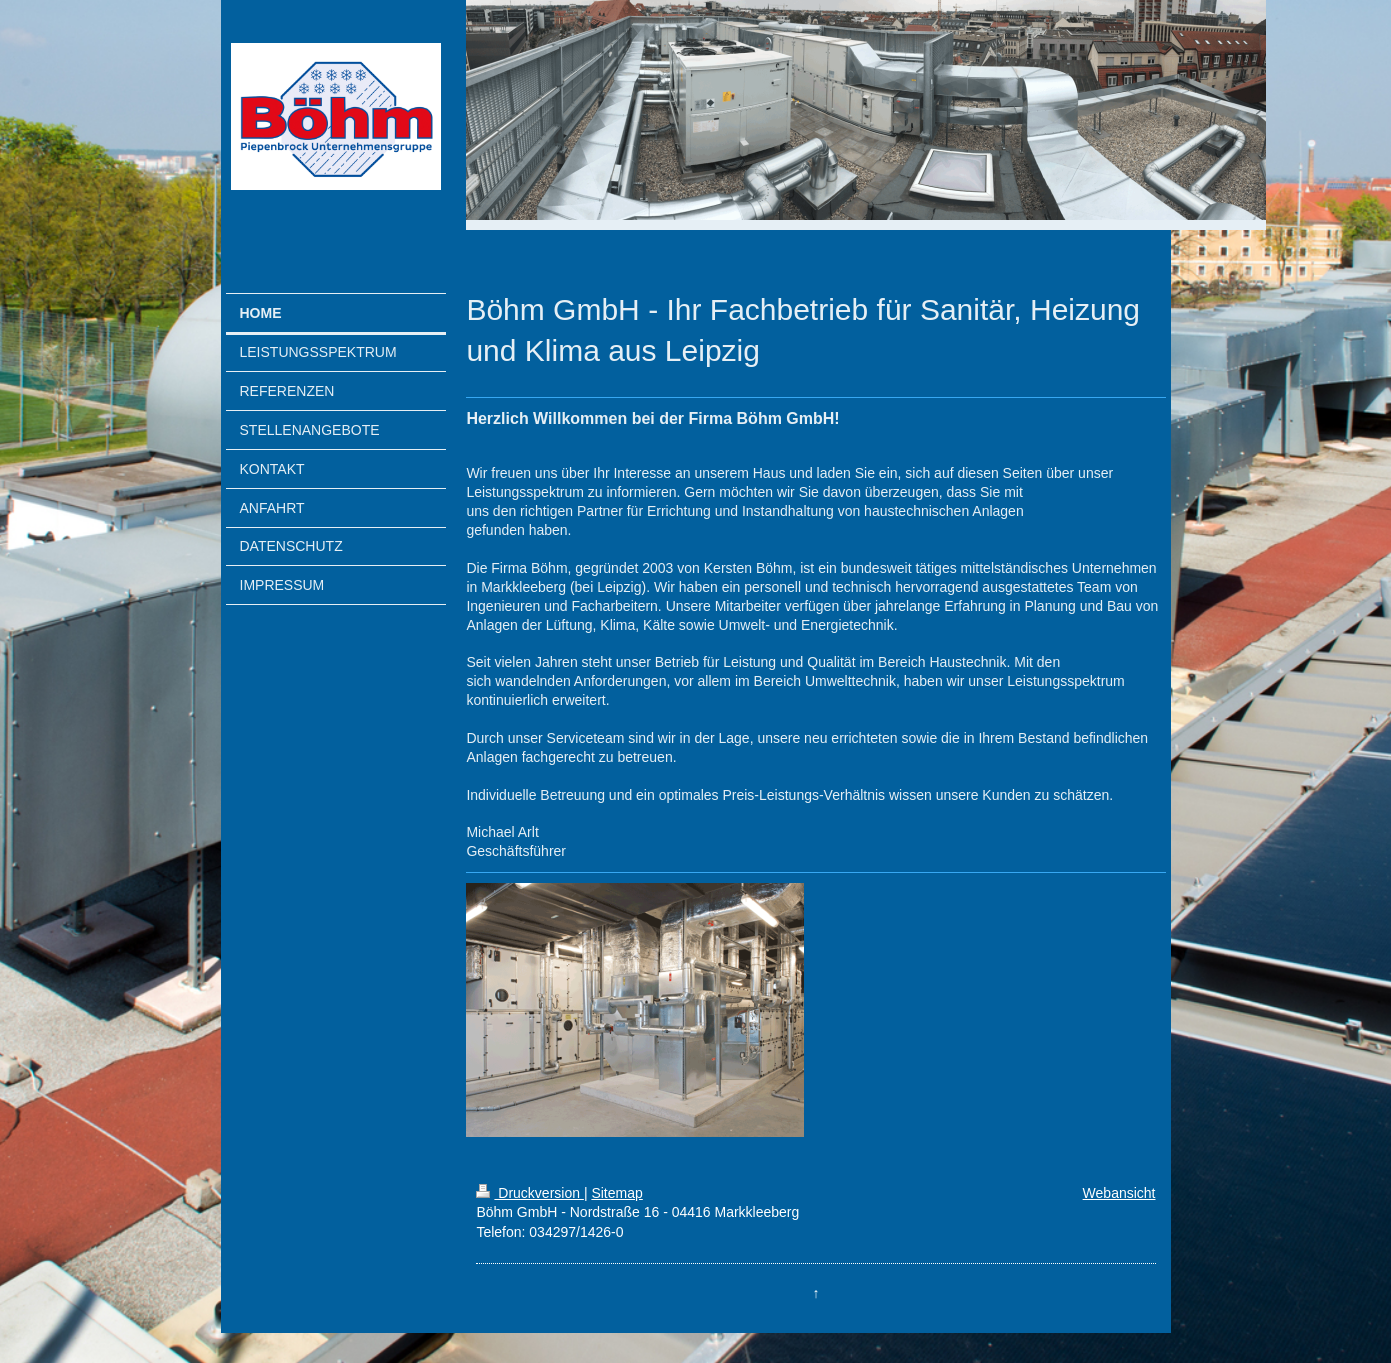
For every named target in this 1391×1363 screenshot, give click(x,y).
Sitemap (616, 1193)
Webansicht (1119, 1193)
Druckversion (529, 1193)
